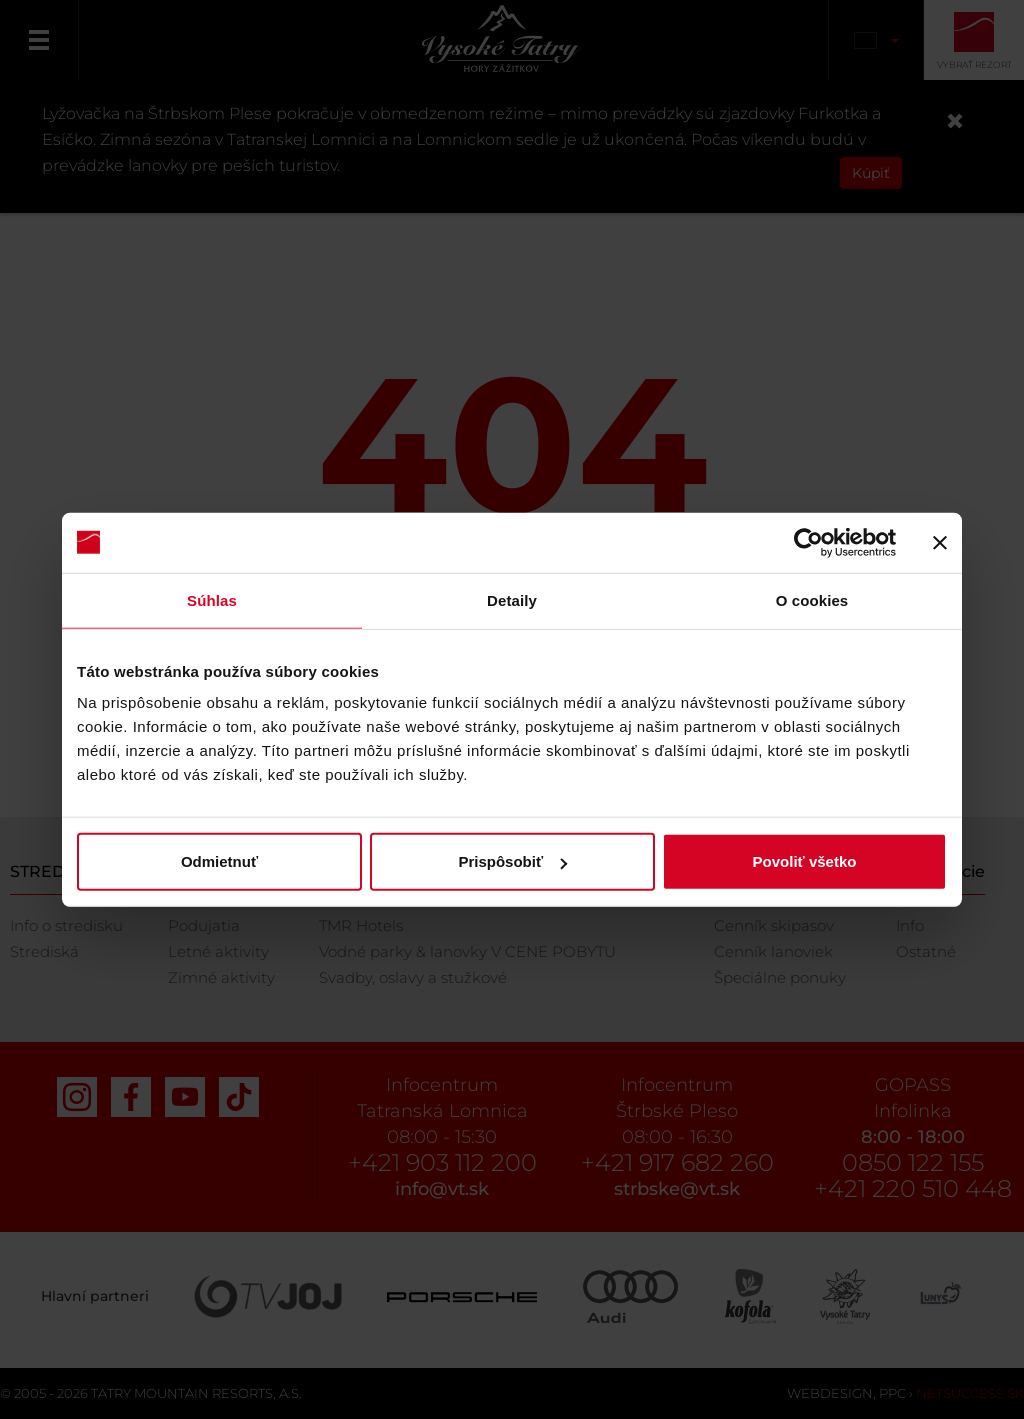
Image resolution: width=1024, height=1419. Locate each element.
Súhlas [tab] (212, 599)
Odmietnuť (219, 861)
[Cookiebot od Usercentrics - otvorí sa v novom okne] (808, 542)
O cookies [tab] (812, 599)
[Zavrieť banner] (940, 542)
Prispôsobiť (512, 861)
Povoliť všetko (805, 861)
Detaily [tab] (512, 599)
